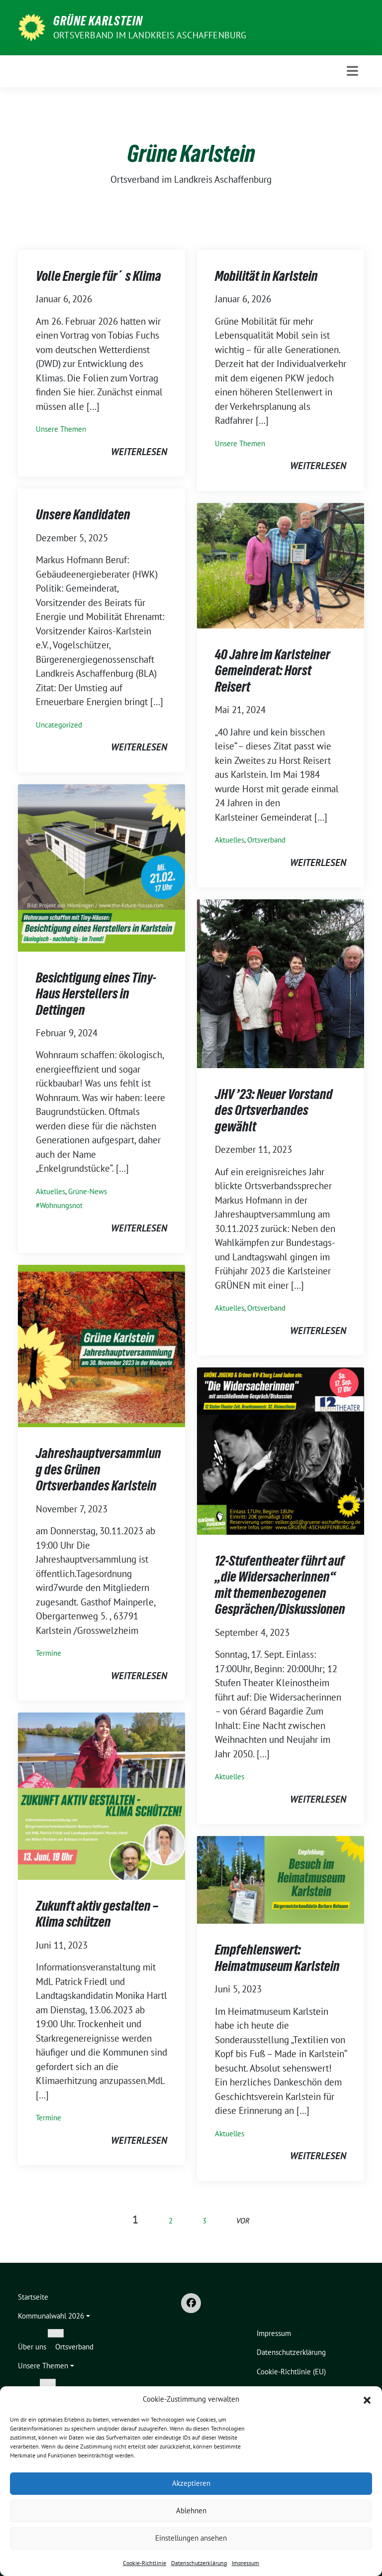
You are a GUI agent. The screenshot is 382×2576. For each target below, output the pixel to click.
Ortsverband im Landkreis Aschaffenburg (150, 35)
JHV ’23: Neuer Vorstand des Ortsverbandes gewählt (274, 1110)
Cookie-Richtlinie (144, 2563)
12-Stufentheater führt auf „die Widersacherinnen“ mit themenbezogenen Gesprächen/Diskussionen (280, 1585)
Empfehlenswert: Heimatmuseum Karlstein (277, 1957)
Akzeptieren (191, 2483)
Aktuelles (229, 840)
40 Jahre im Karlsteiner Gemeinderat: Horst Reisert (272, 670)
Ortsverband (266, 840)
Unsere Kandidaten (83, 514)
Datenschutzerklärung (199, 2563)
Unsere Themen (61, 429)
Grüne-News (87, 1191)
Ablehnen (191, 2510)
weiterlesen (139, 452)
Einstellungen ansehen (191, 2538)
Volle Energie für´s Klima (98, 276)
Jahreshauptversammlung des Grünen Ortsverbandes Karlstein (98, 1469)
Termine (48, 1653)
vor (243, 2220)
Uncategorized (59, 725)
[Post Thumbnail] (280, 565)
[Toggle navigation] (352, 71)
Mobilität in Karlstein (266, 276)
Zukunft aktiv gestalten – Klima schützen (97, 1914)
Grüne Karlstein (98, 20)
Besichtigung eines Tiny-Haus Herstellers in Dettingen (96, 994)
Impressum (245, 2563)
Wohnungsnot (61, 1205)
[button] (367, 2399)
